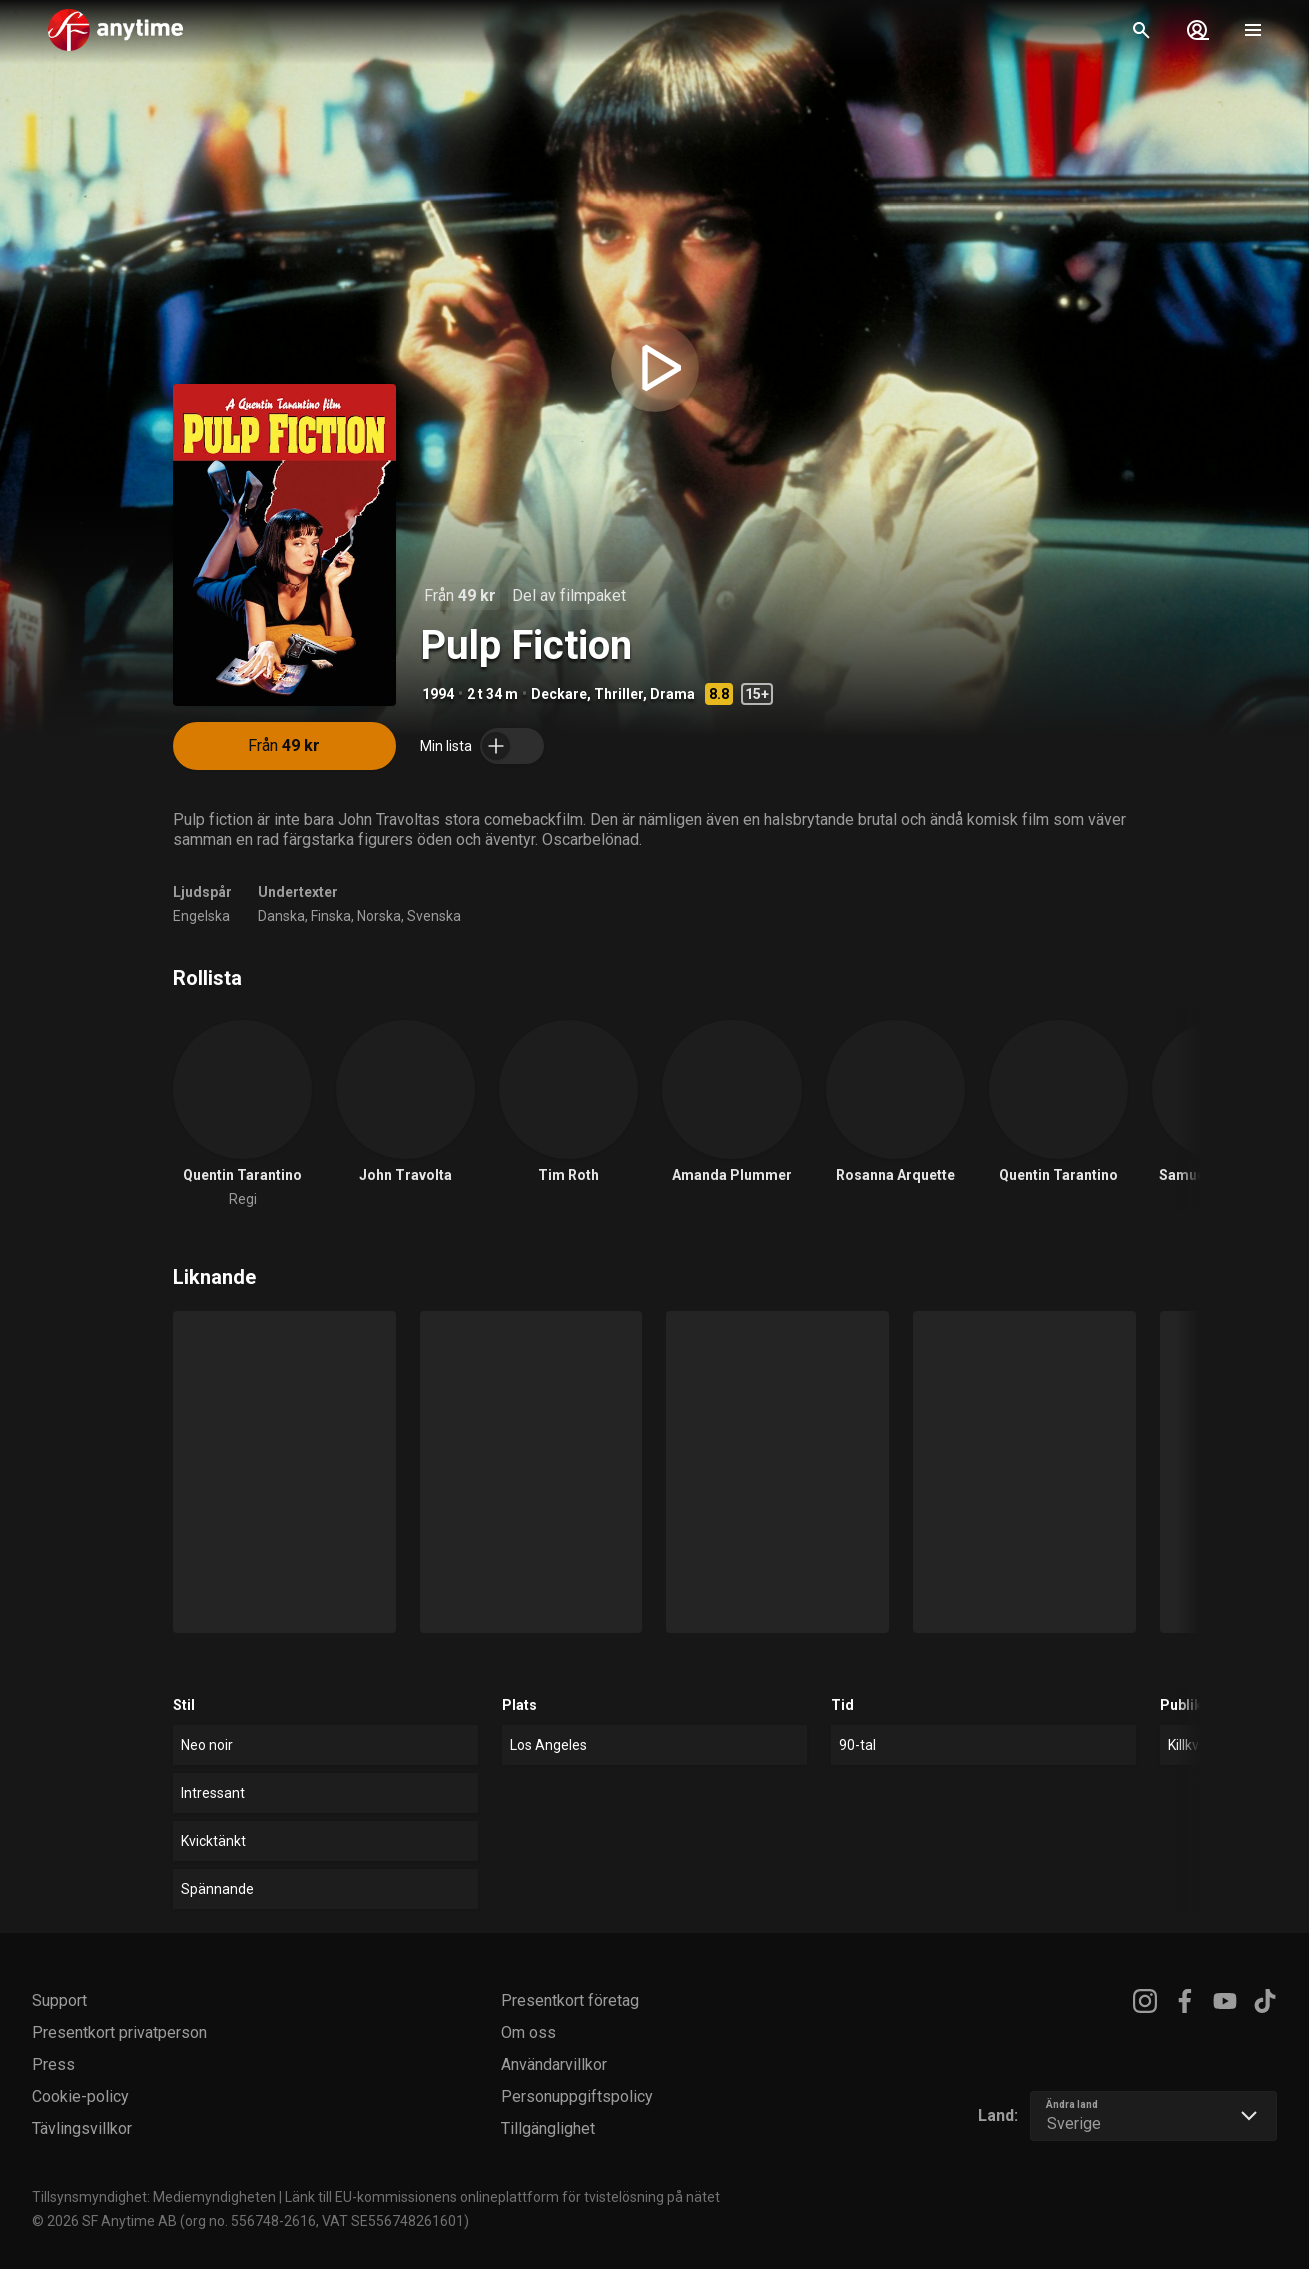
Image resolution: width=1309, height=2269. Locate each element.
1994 (438, 694)
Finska (331, 916)
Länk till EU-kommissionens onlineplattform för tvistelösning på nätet (502, 2197)
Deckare (559, 694)
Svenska (434, 916)
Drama (672, 694)
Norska (379, 916)
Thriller (618, 694)
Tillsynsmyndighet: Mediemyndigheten (154, 2197)
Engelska (201, 916)
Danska (281, 916)
